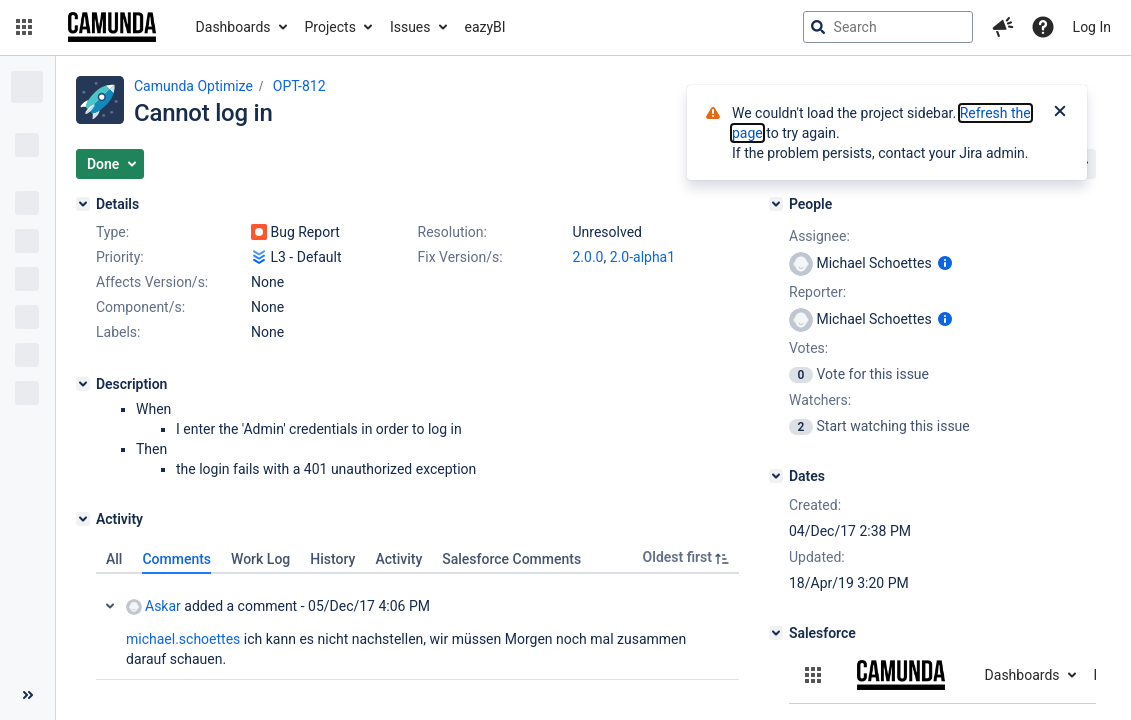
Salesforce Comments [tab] (511, 559)
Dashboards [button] (233, 27)
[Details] (83, 204)
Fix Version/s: (460, 257)
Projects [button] (330, 27)
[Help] (1043, 27)
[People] (776, 204)
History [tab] (332, 559)
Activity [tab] (398, 559)
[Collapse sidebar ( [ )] (27, 695)
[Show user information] (945, 263)
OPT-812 (299, 86)
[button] (24, 27)
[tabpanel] (417, 627)
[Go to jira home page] (112, 27)
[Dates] (776, 476)
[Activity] (83, 519)
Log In (1092, 27)
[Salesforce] (776, 633)
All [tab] (114, 559)
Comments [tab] (176, 559)
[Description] (83, 384)
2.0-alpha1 (642, 257)
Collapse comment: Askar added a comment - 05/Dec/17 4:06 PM (110, 606)
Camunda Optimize (193, 86)
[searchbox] (888, 27)
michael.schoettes (183, 639)
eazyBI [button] (485, 27)
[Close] (1060, 113)
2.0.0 (588, 257)
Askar (153, 606)
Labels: (118, 332)
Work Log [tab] (260, 559)
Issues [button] (410, 27)
